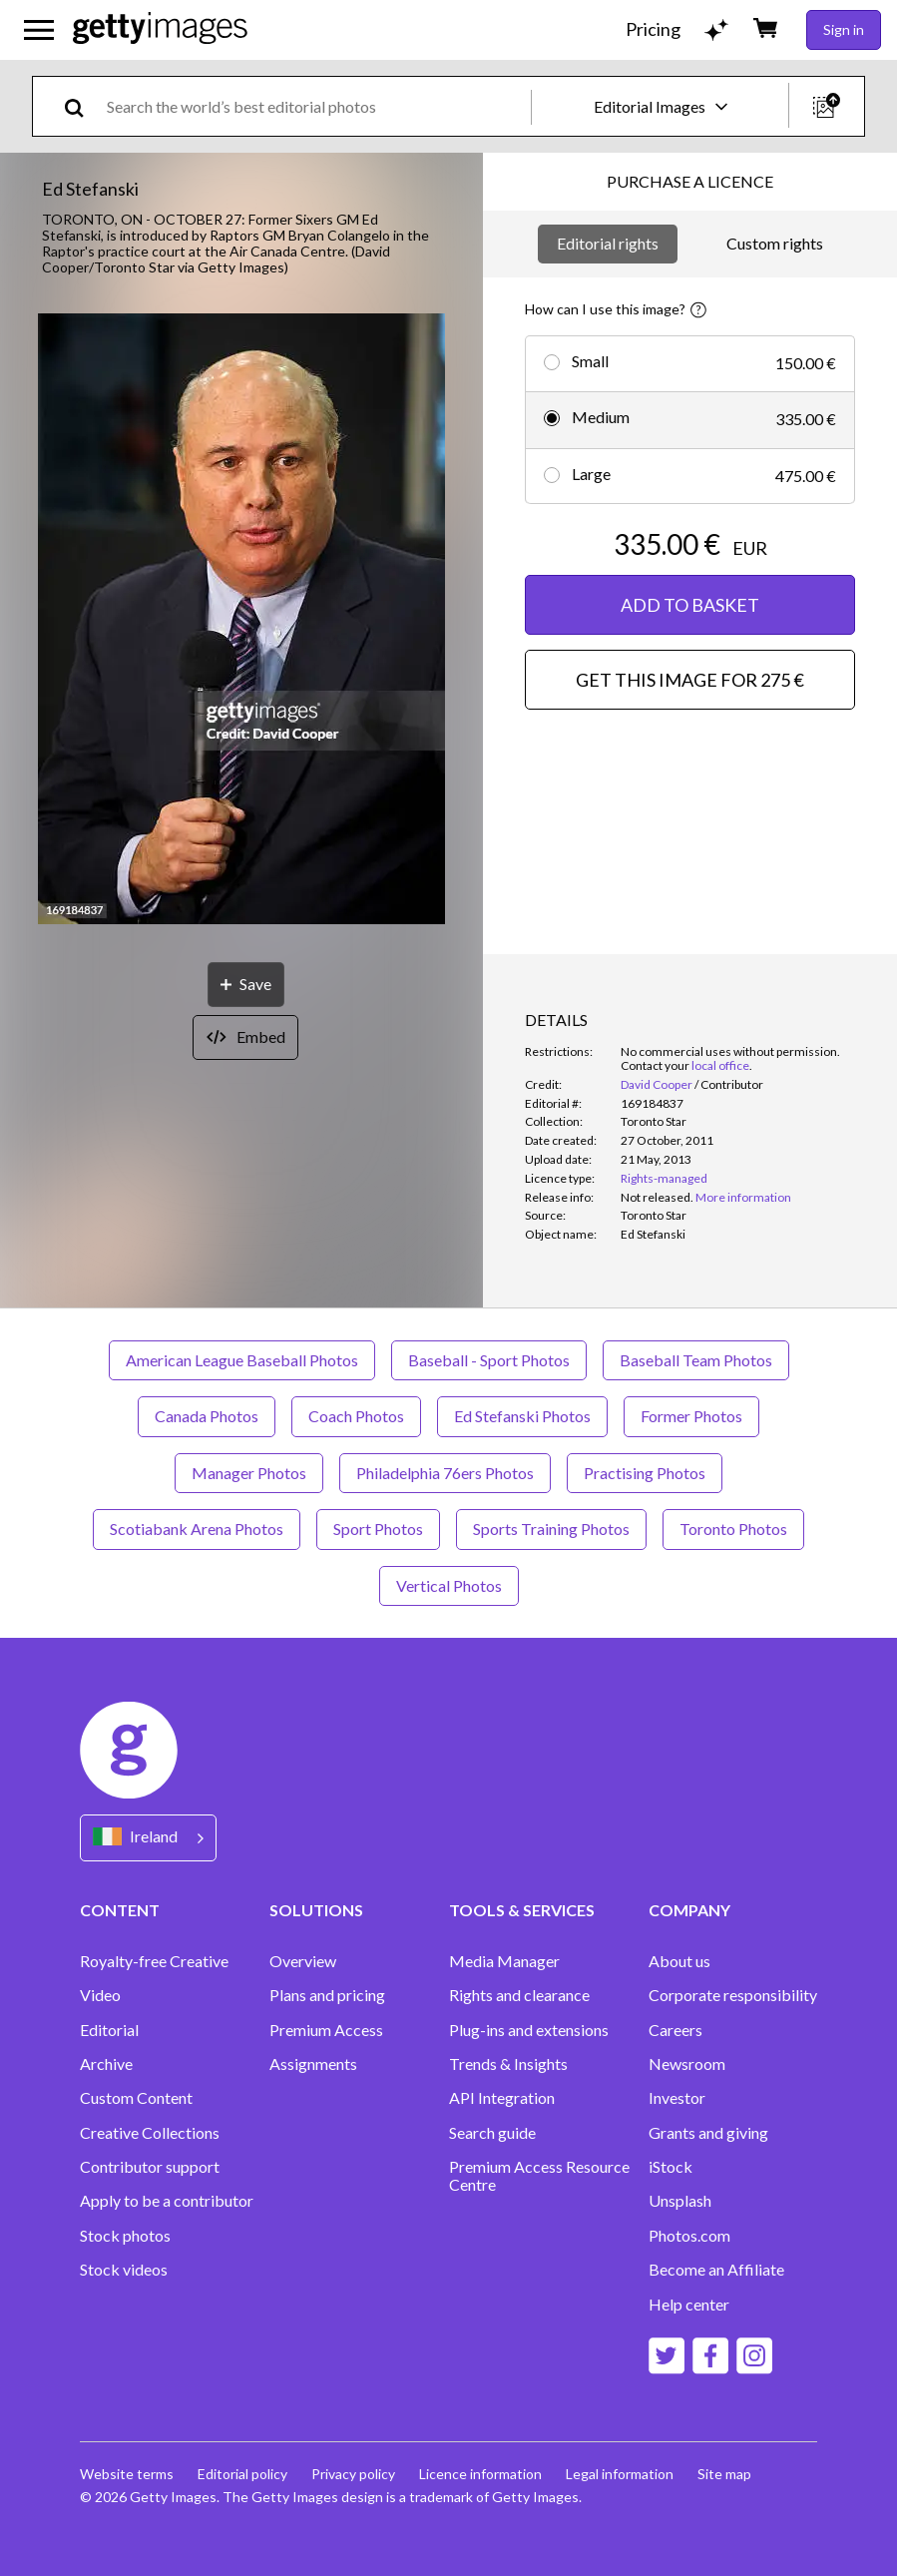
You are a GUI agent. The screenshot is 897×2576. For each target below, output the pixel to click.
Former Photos (691, 1415)
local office (720, 1065)
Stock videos (124, 2270)
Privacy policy (353, 2473)
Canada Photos (206, 1415)
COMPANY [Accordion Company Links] (689, 1909)
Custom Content (136, 2098)
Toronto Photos (733, 1528)
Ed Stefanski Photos (522, 1415)
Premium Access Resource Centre (539, 2176)
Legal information (619, 2473)
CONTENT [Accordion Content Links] (120, 1909)
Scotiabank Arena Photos (196, 1528)
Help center (689, 2305)
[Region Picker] (148, 1837)
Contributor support (150, 2167)
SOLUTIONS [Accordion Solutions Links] (316, 1909)
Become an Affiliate (716, 2270)
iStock (670, 2167)
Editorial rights (608, 243)
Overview (302, 1961)
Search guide (492, 2133)
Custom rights (774, 243)
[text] (315, 106)
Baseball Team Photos (696, 1359)
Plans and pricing (327, 1995)
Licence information (480, 2473)
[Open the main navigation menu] (39, 30)
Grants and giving (708, 2133)
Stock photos (125, 2236)
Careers (675, 2030)
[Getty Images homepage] (160, 29)
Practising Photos (644, 1472)
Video (100, 1995)
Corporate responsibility (733, 1995)
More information (743, 1197)
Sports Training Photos (551, 1528)
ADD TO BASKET (690, 605)
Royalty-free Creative (154, 1961)
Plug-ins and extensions (529, 2030)
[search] (82, 106)
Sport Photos (378, 1528)
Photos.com (689, 2236)
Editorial (109, 2030)
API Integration (502, 2098)
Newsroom (687, 2064)
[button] (241, 620)
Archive (106, 2064)
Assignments (313, 2064)
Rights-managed (664, 1178)
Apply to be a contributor (166, 2201)
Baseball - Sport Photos (489, 1359)
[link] (657, 1197)
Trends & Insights (508, 2064)
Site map (724, 2473)
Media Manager (504, 1961)
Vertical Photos (449, 1585)
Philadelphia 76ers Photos (445, 1472)
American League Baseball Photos (242, 1359)
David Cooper (656, 1084)
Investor (677, 2098)
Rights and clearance (519, 1995)
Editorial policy (242, 2473)
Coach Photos (356, 1415)
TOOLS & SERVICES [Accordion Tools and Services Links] (522, 1909)
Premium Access (326, 2030)
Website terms (127, 2473)
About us (679, 1961)
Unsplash (680, 2201)
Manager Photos (249, 1472)
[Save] (246, 984)
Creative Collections (150, 2133)
